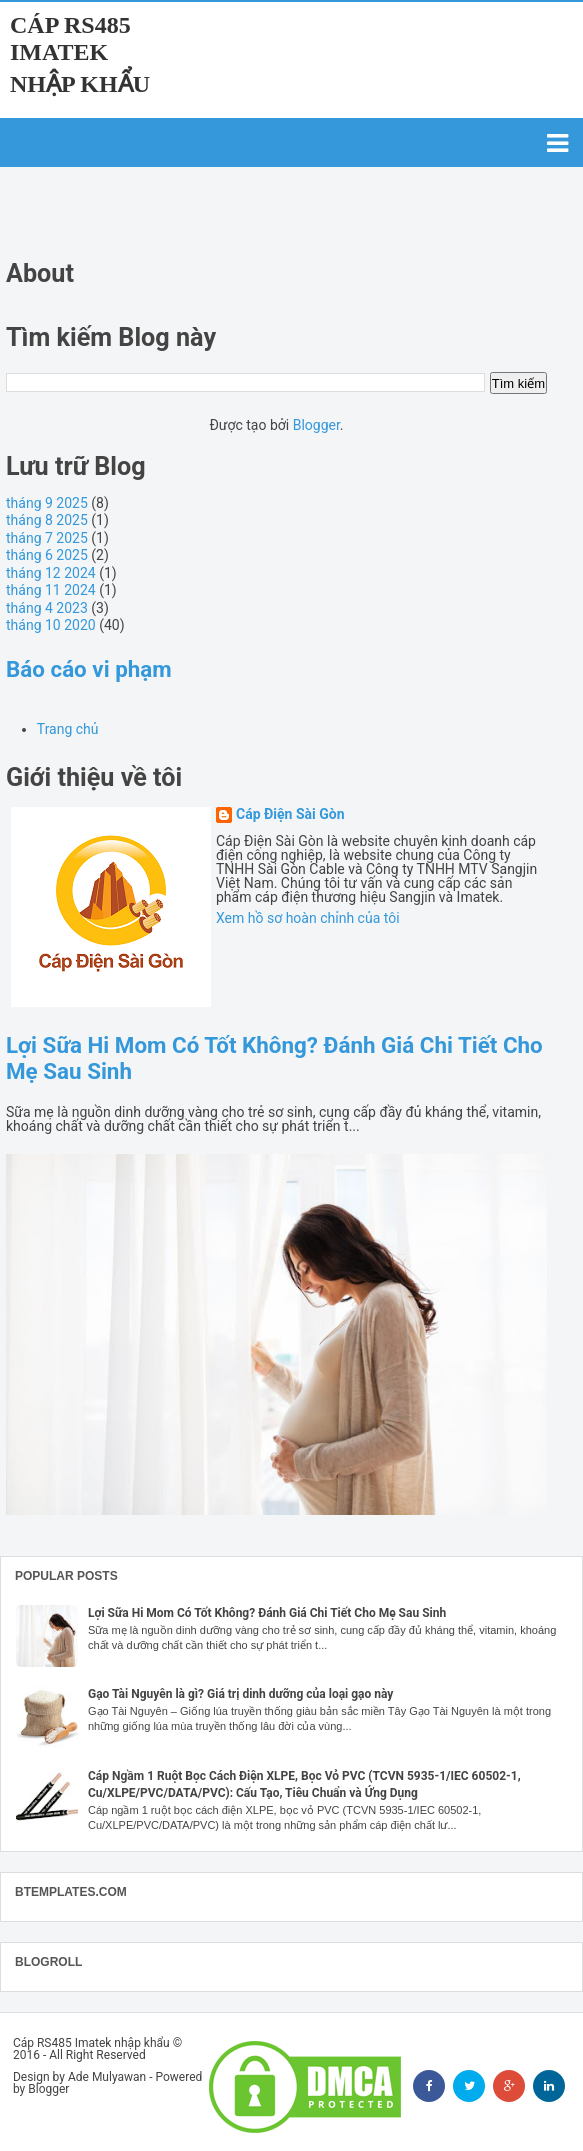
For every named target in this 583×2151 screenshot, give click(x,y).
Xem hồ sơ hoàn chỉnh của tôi (308, 918)
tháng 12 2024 (51, 573)
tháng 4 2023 (47, 608)
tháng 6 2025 (47, 555)
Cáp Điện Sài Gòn (290, 814)
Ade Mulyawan (107, 2077)
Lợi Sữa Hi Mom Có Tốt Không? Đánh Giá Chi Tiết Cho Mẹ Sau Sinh (267, 1613)
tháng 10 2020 (51, 625)
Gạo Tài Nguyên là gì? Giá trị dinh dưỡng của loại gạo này (240, 1694)
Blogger (316, 425)
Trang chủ (68, 729)
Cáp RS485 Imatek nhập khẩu (80, 54)
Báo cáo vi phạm (89, 669)
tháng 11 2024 (51, 590)
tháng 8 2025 (47, 520)
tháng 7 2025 (47, 538)
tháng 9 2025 (47, 503)
